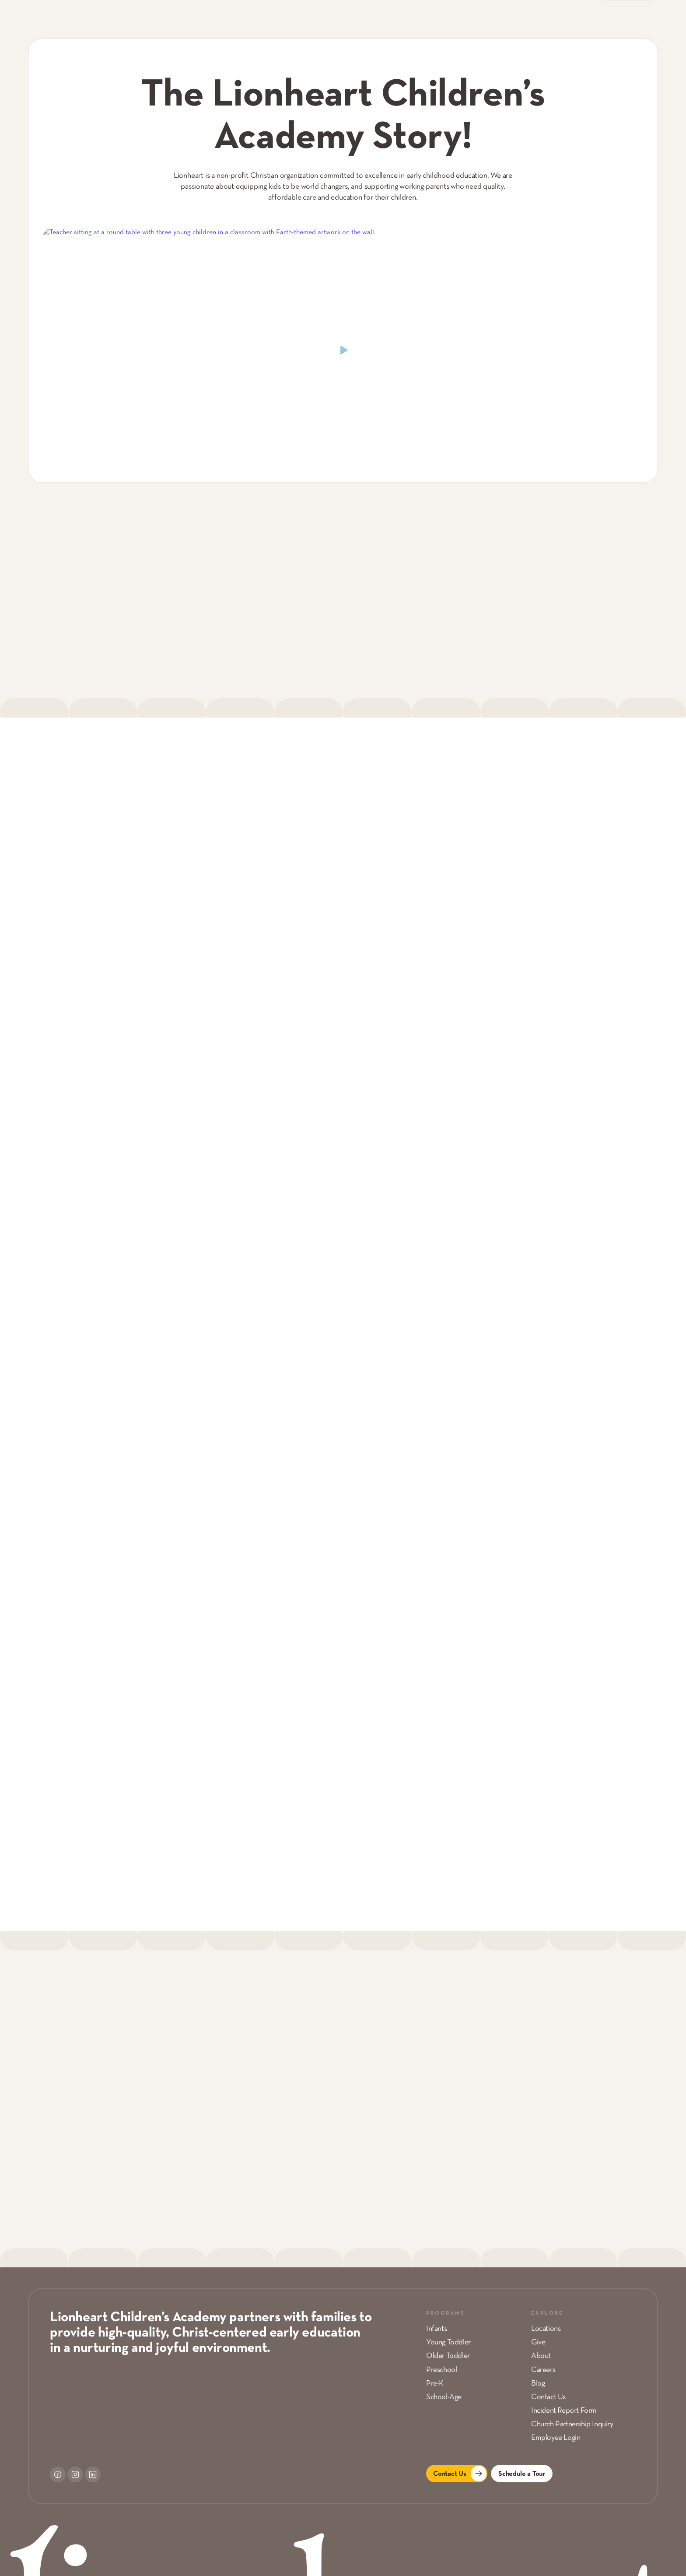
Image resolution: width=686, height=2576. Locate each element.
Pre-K (435, 2383)
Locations (545, 2329)
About (541, 2356)
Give (538, 2342)
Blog (538, 2383)
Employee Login (555, 2438)
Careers (543, 2370)
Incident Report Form (564, 2410)
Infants (436, 2329)
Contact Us (548, 2397)
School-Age (444, 2397)
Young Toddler (448, 2342)
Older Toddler (448, 2356)
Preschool (441, 2370)
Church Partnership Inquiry (572, 2424)
